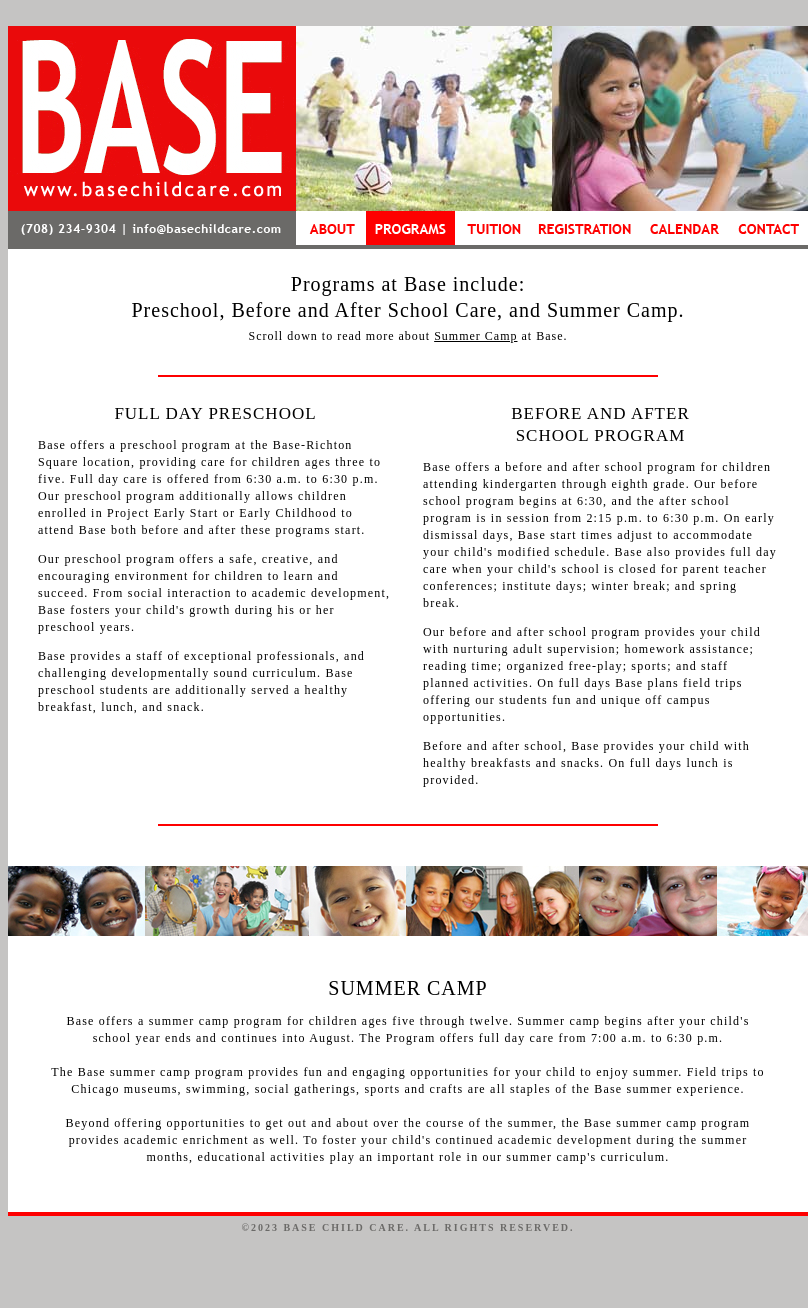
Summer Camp (475, 336)
